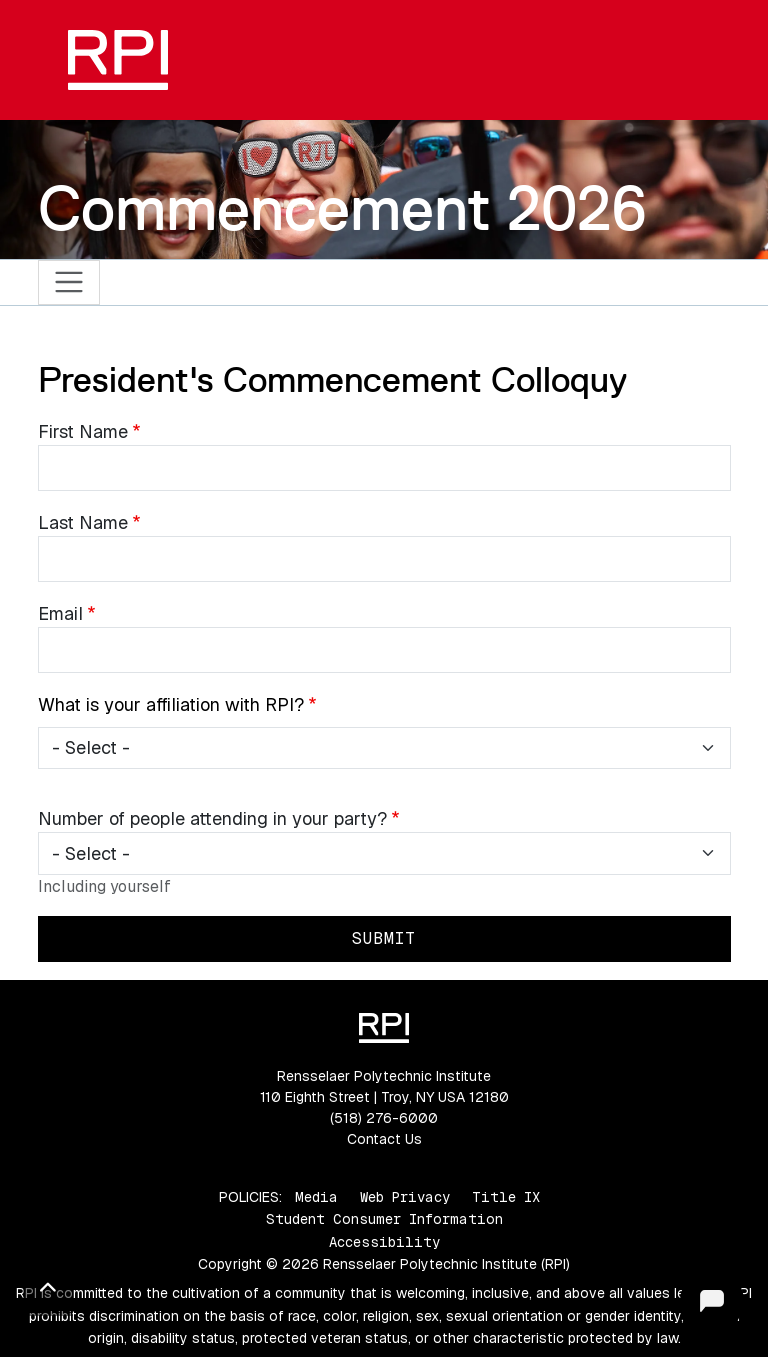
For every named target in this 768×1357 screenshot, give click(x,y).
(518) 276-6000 (384, 1118)
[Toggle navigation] (69, 282)
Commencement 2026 (342, 208)
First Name (83, 431)
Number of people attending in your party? (212, 818)
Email (60, 613)
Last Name (83, 522)
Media (316, 1197)
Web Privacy (405, 1197)
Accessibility (384, 1242)
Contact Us (384, 1139)
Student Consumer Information (384, 1219)
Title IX (506, 1197)
